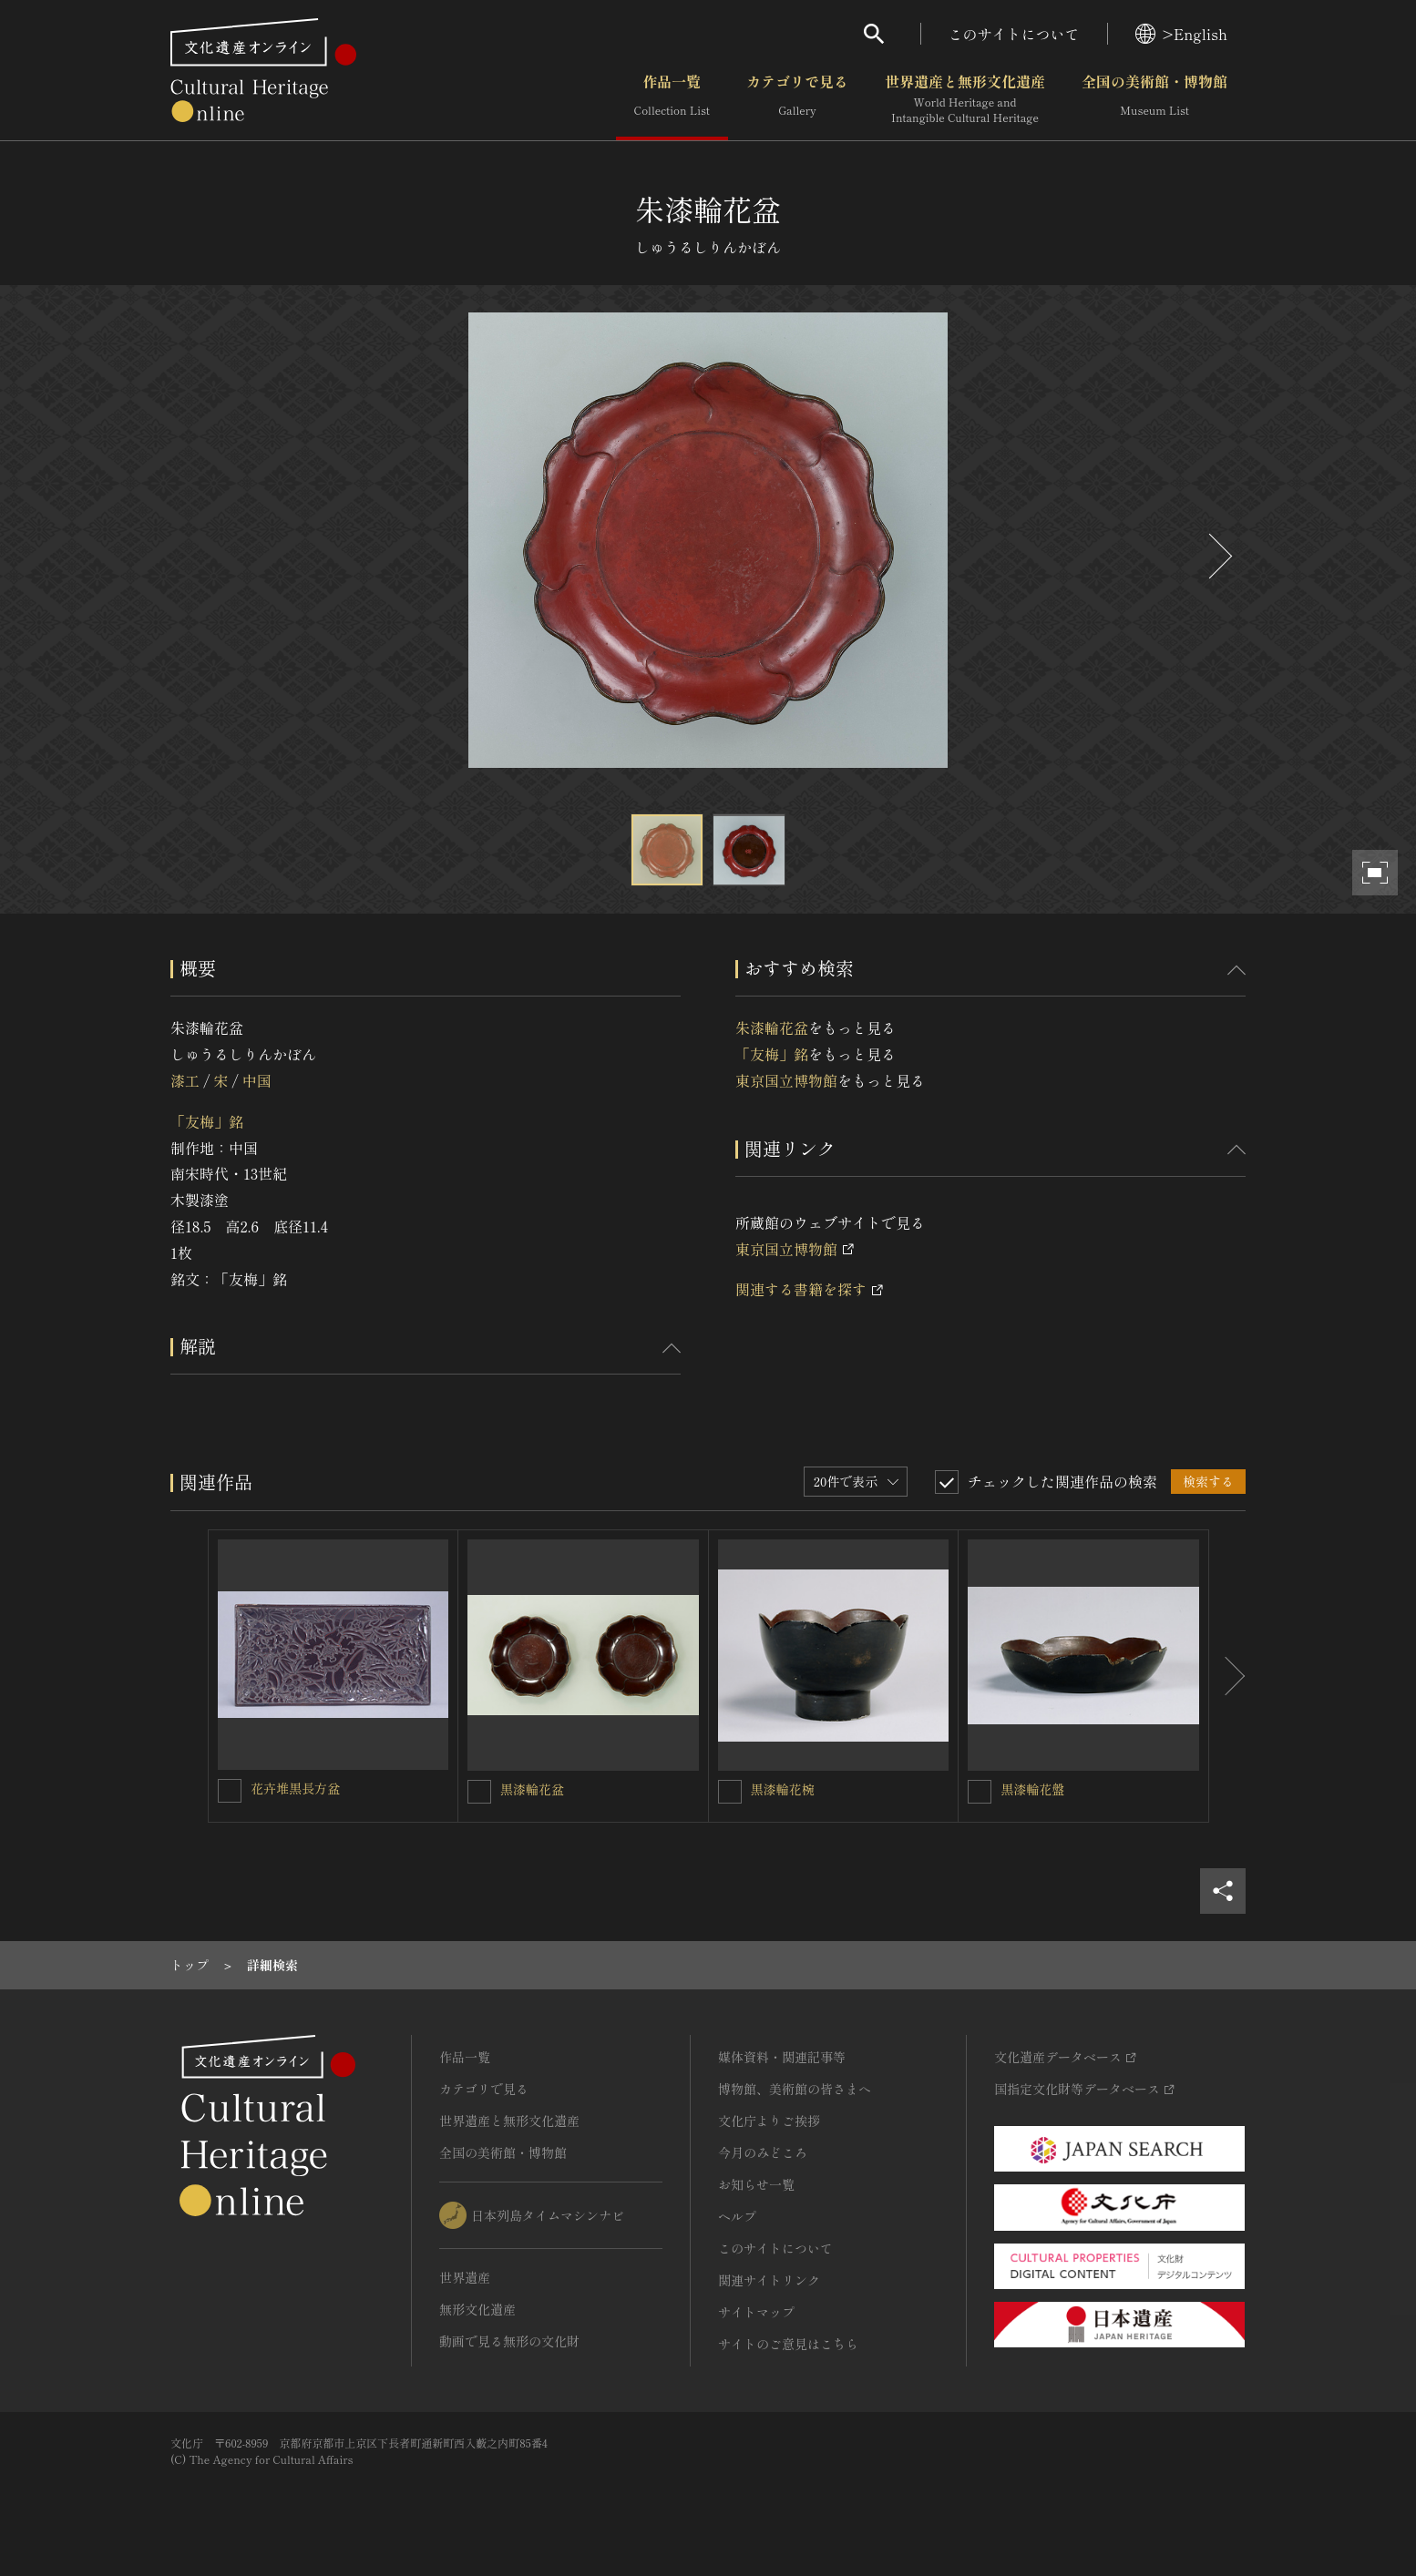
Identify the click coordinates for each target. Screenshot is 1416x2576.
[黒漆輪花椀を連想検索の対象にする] (730, 1792)
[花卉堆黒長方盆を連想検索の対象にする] (229, 1791)
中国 (257, 1080)
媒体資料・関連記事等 (782, 2057)
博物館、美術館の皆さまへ (794, 2089)
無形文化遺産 (477, 2309)
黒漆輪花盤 (1032, 1789)
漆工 (185, 1080)
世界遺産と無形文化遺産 (965, 99)
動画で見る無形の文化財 (509, 2341)
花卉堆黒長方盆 (295, 1788)
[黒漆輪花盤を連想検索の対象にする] (979, 1792)
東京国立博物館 (786, 1080)
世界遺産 (464, 2277)
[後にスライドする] (1218, 556)
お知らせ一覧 (756, 2184)
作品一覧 (672, 99)
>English (1181, 34)
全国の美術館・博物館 (1154, 99)
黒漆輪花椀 (783, 1789)
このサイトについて (1014, 34)
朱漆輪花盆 (771, 1027)
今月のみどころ (762, 2152)
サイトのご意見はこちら (788, 2344)
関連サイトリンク (769, 2280)
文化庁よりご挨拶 (769, 2120)
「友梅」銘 (206, 1121)
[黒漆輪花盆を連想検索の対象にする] (479, 1792)
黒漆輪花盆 (532, 1789)
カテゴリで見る (797, 99)
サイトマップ (756, 2312)
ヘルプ (737, 2216)
